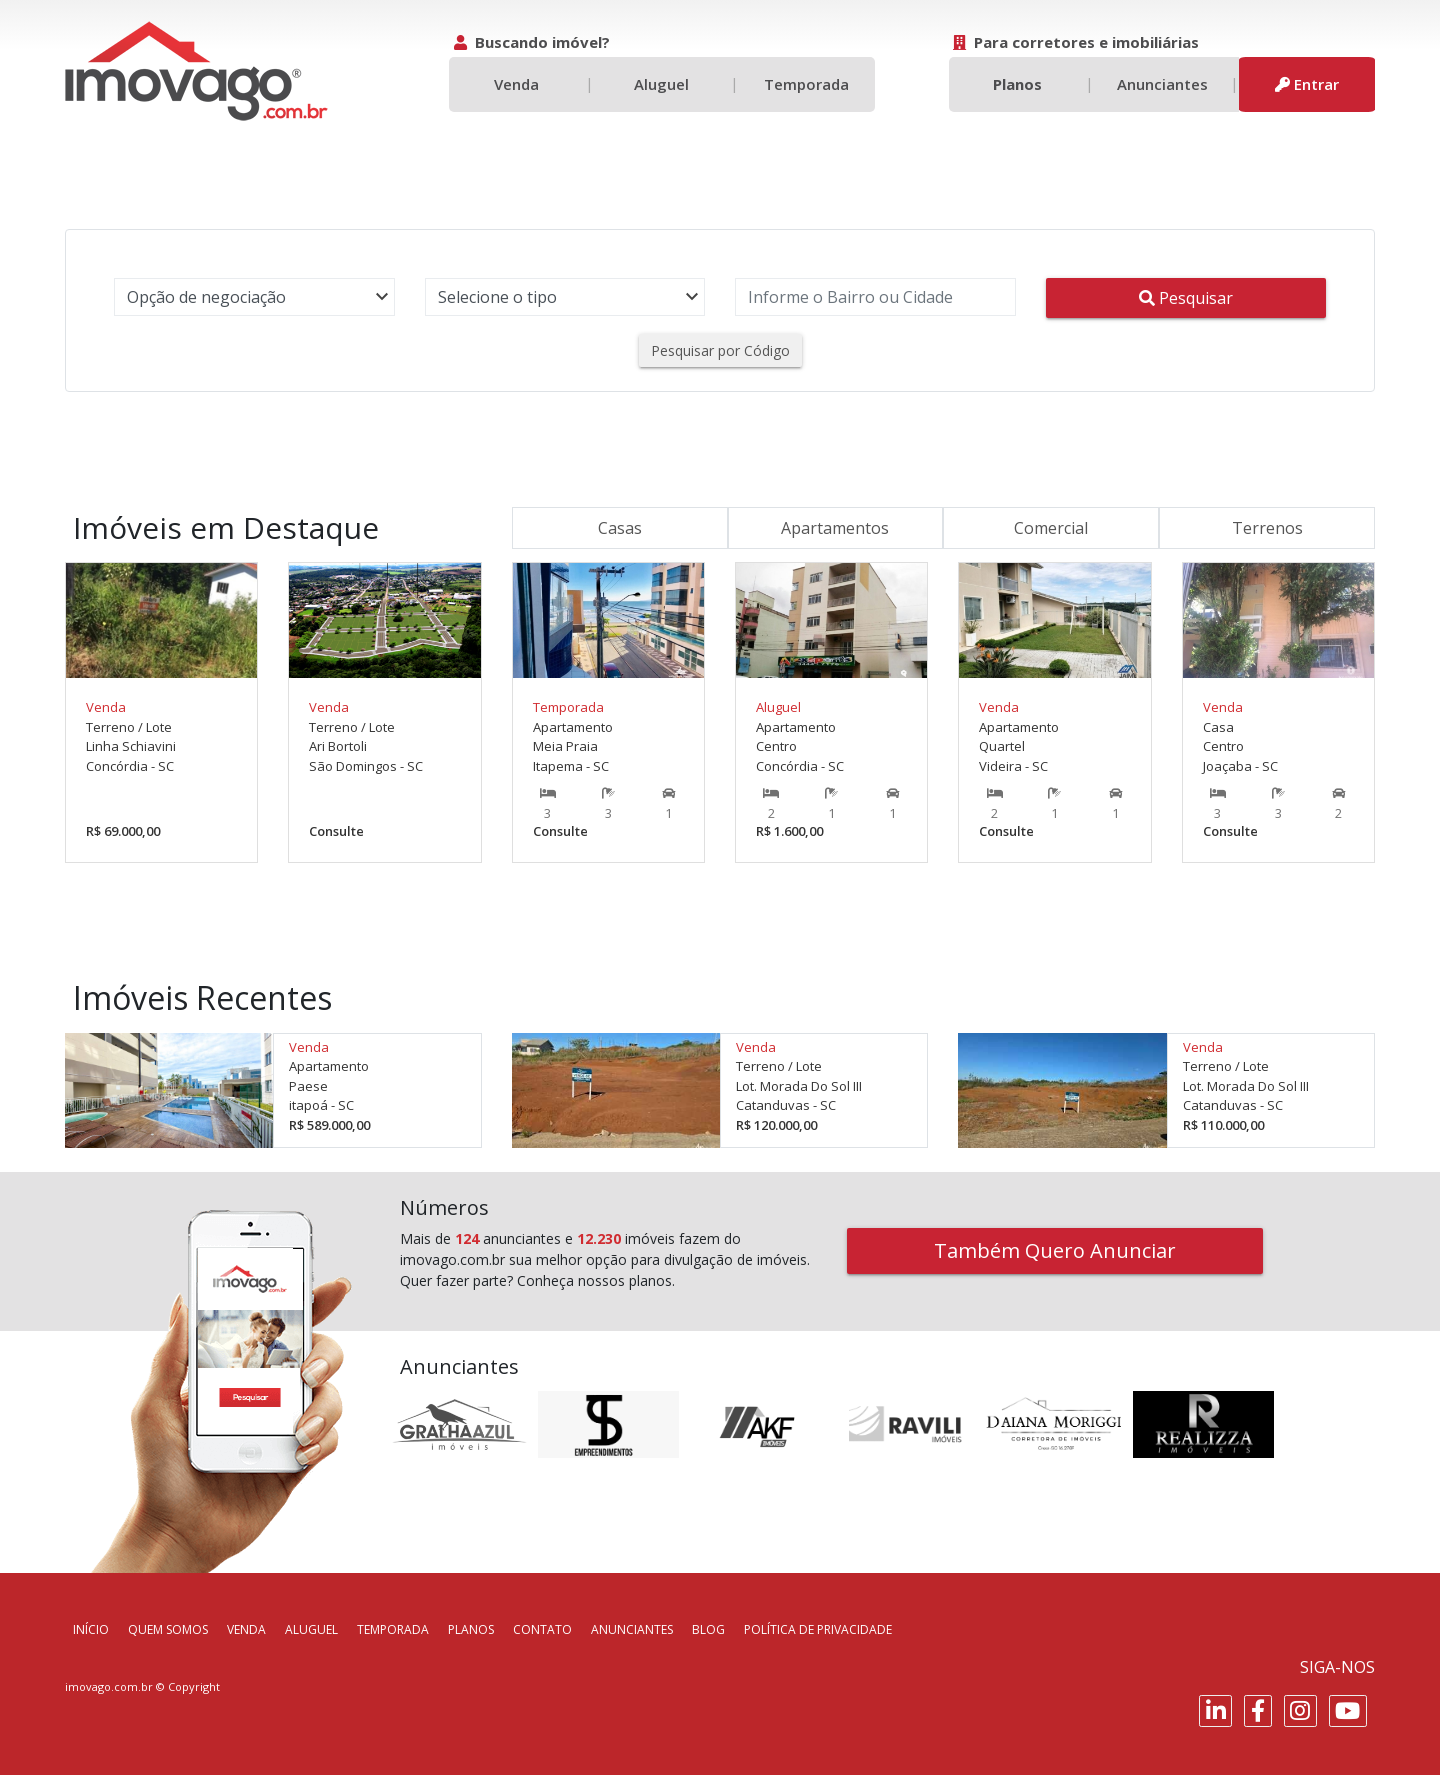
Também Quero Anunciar (1055, 1250)
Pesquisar (1186, 298)
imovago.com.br (109, 1686)
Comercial (1051, 528)
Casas (620, 528)
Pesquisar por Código (720, 350)
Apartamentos (835, 528)
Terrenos (1267, 528)
